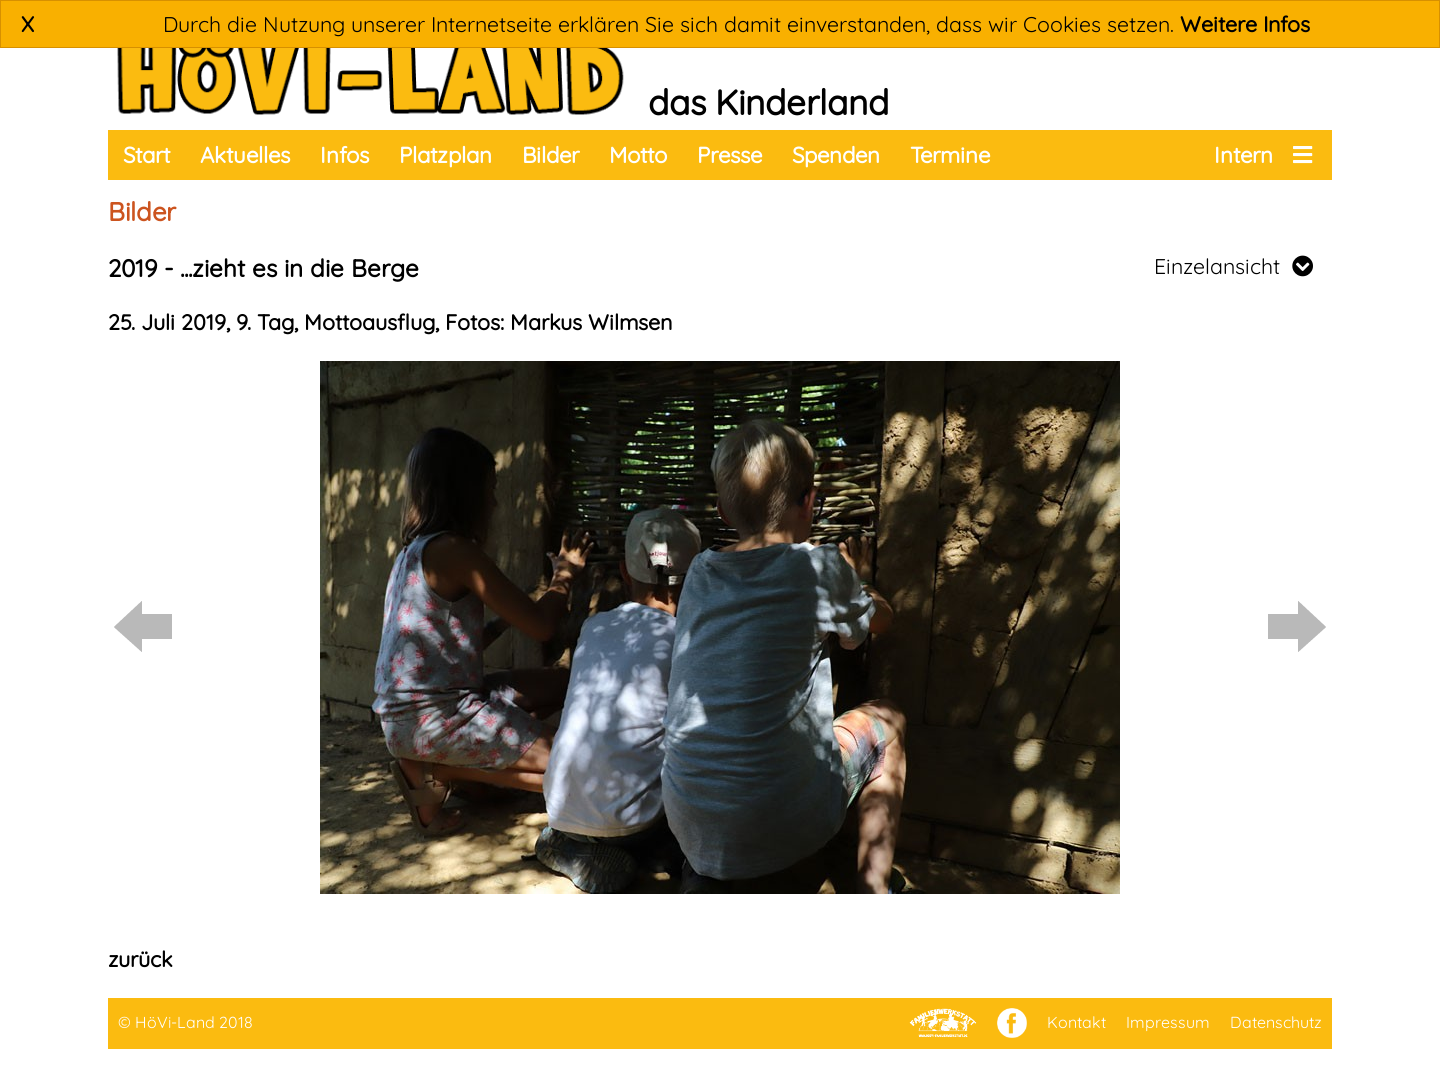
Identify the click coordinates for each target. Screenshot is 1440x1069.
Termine (950, 155)
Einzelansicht (1233, 266)
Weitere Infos (1245, 24)
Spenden (836, 155)
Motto (638, 155)
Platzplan (445, 155)
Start (146, 155)
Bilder (550, 155)
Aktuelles (245, 155)
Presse (729, 155)
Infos (344, 155)
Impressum (1168, 1022)
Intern (1243, 155)
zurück (140, 959)
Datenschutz (1276, 1022)
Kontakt (1076, 1022)
